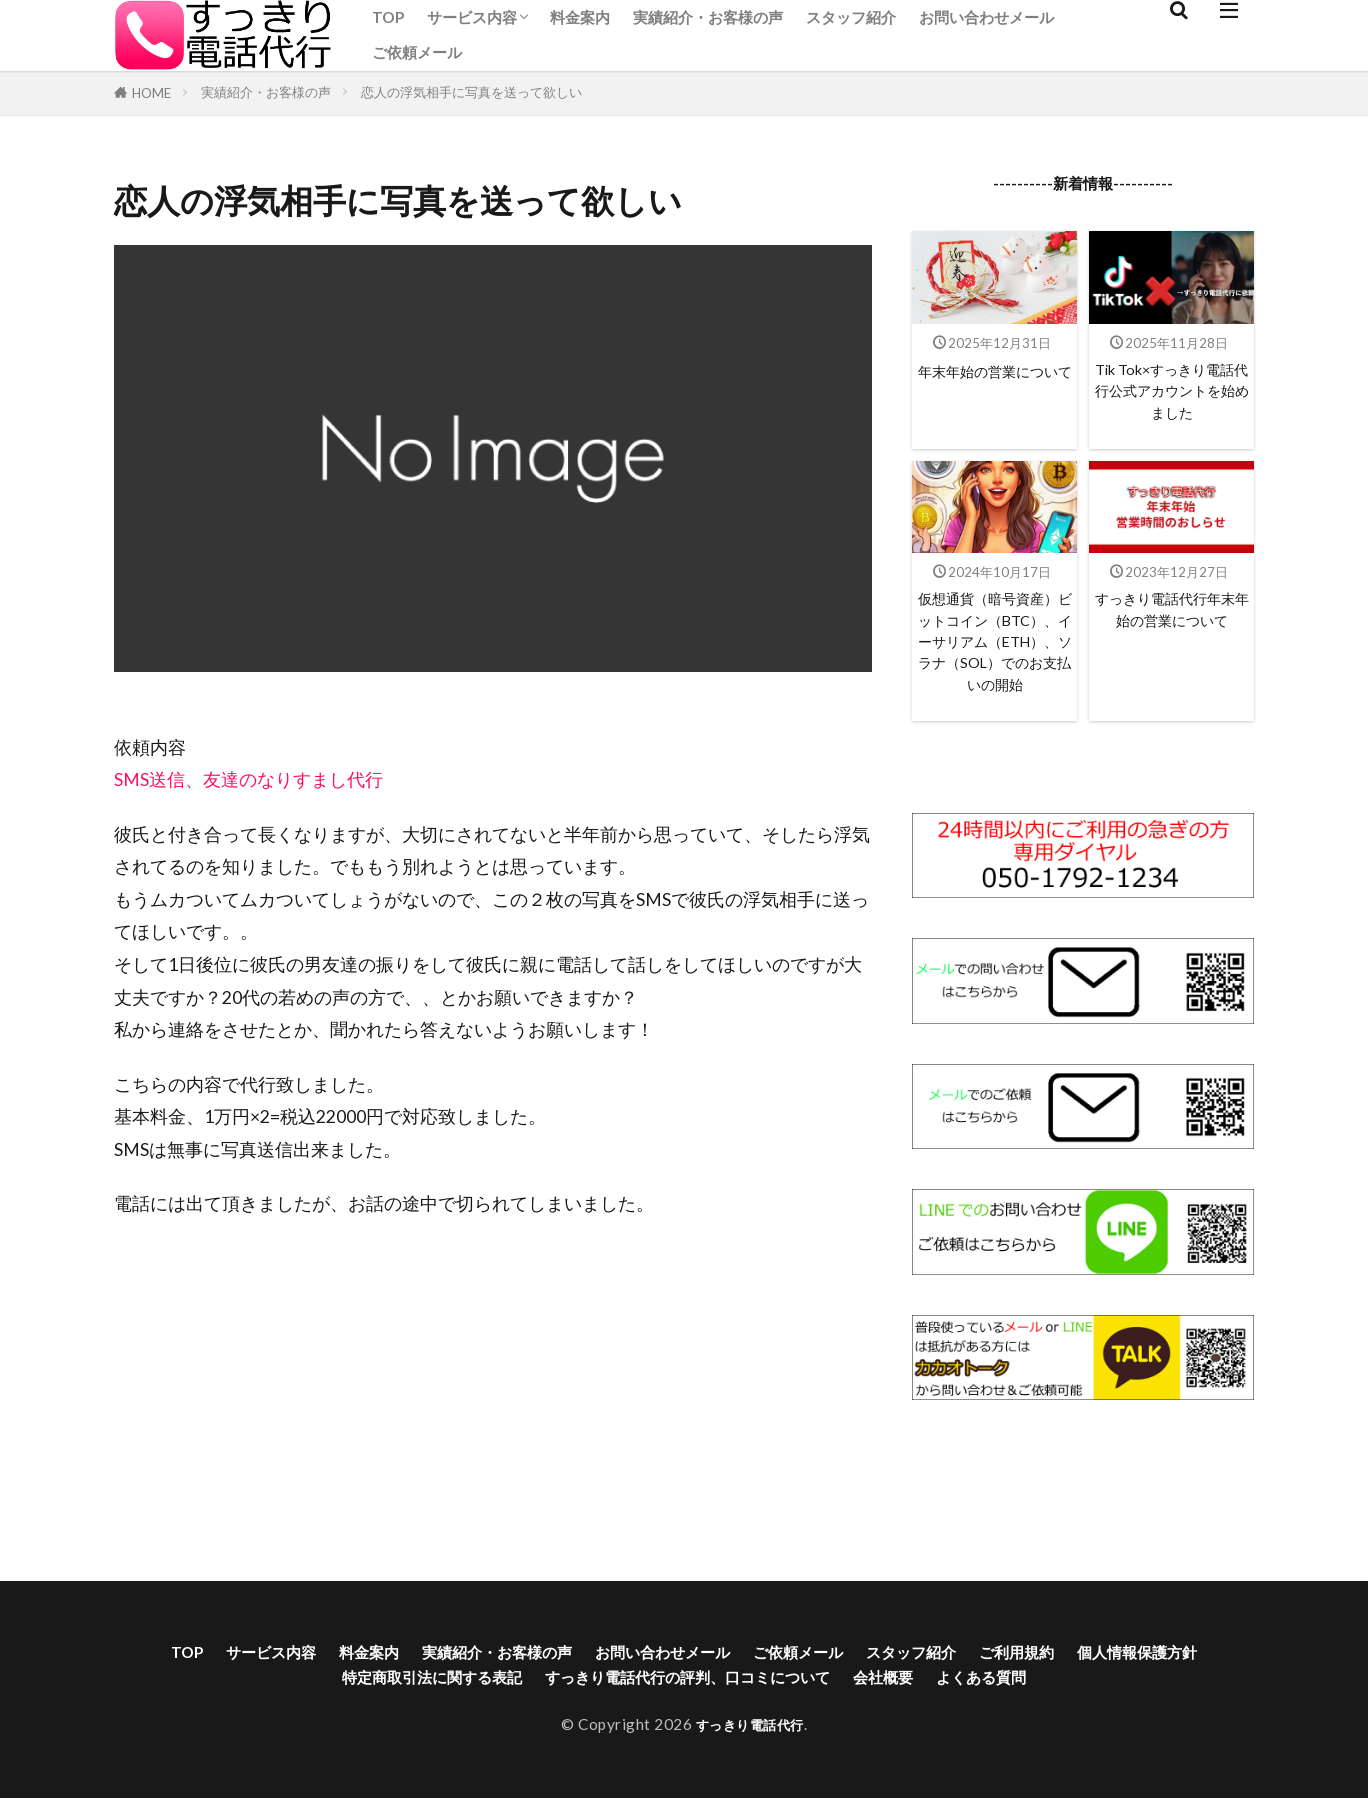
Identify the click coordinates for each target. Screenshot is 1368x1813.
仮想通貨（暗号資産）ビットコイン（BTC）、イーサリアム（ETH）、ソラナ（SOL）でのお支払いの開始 (994, 671)
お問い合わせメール (986, 17)
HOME (151, 93)
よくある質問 (1117, 1730)
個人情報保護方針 (269, 1730)
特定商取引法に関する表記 (472, 1730)
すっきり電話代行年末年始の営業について (1171, 634)
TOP (388, 17)
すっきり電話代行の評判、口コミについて (774, 1730)
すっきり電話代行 (750, 1779)
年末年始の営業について (994, 383)
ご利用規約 (1152, 1701)
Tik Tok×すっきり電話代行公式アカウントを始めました (1171, 396)
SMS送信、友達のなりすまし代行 (248, 779)
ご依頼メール (417, 52)
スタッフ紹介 (851, 17)
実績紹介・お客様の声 (708, 17)
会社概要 (1004, 1730)
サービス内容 (472, 17)
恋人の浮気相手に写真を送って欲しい (471, 92)
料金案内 (580, 17)
